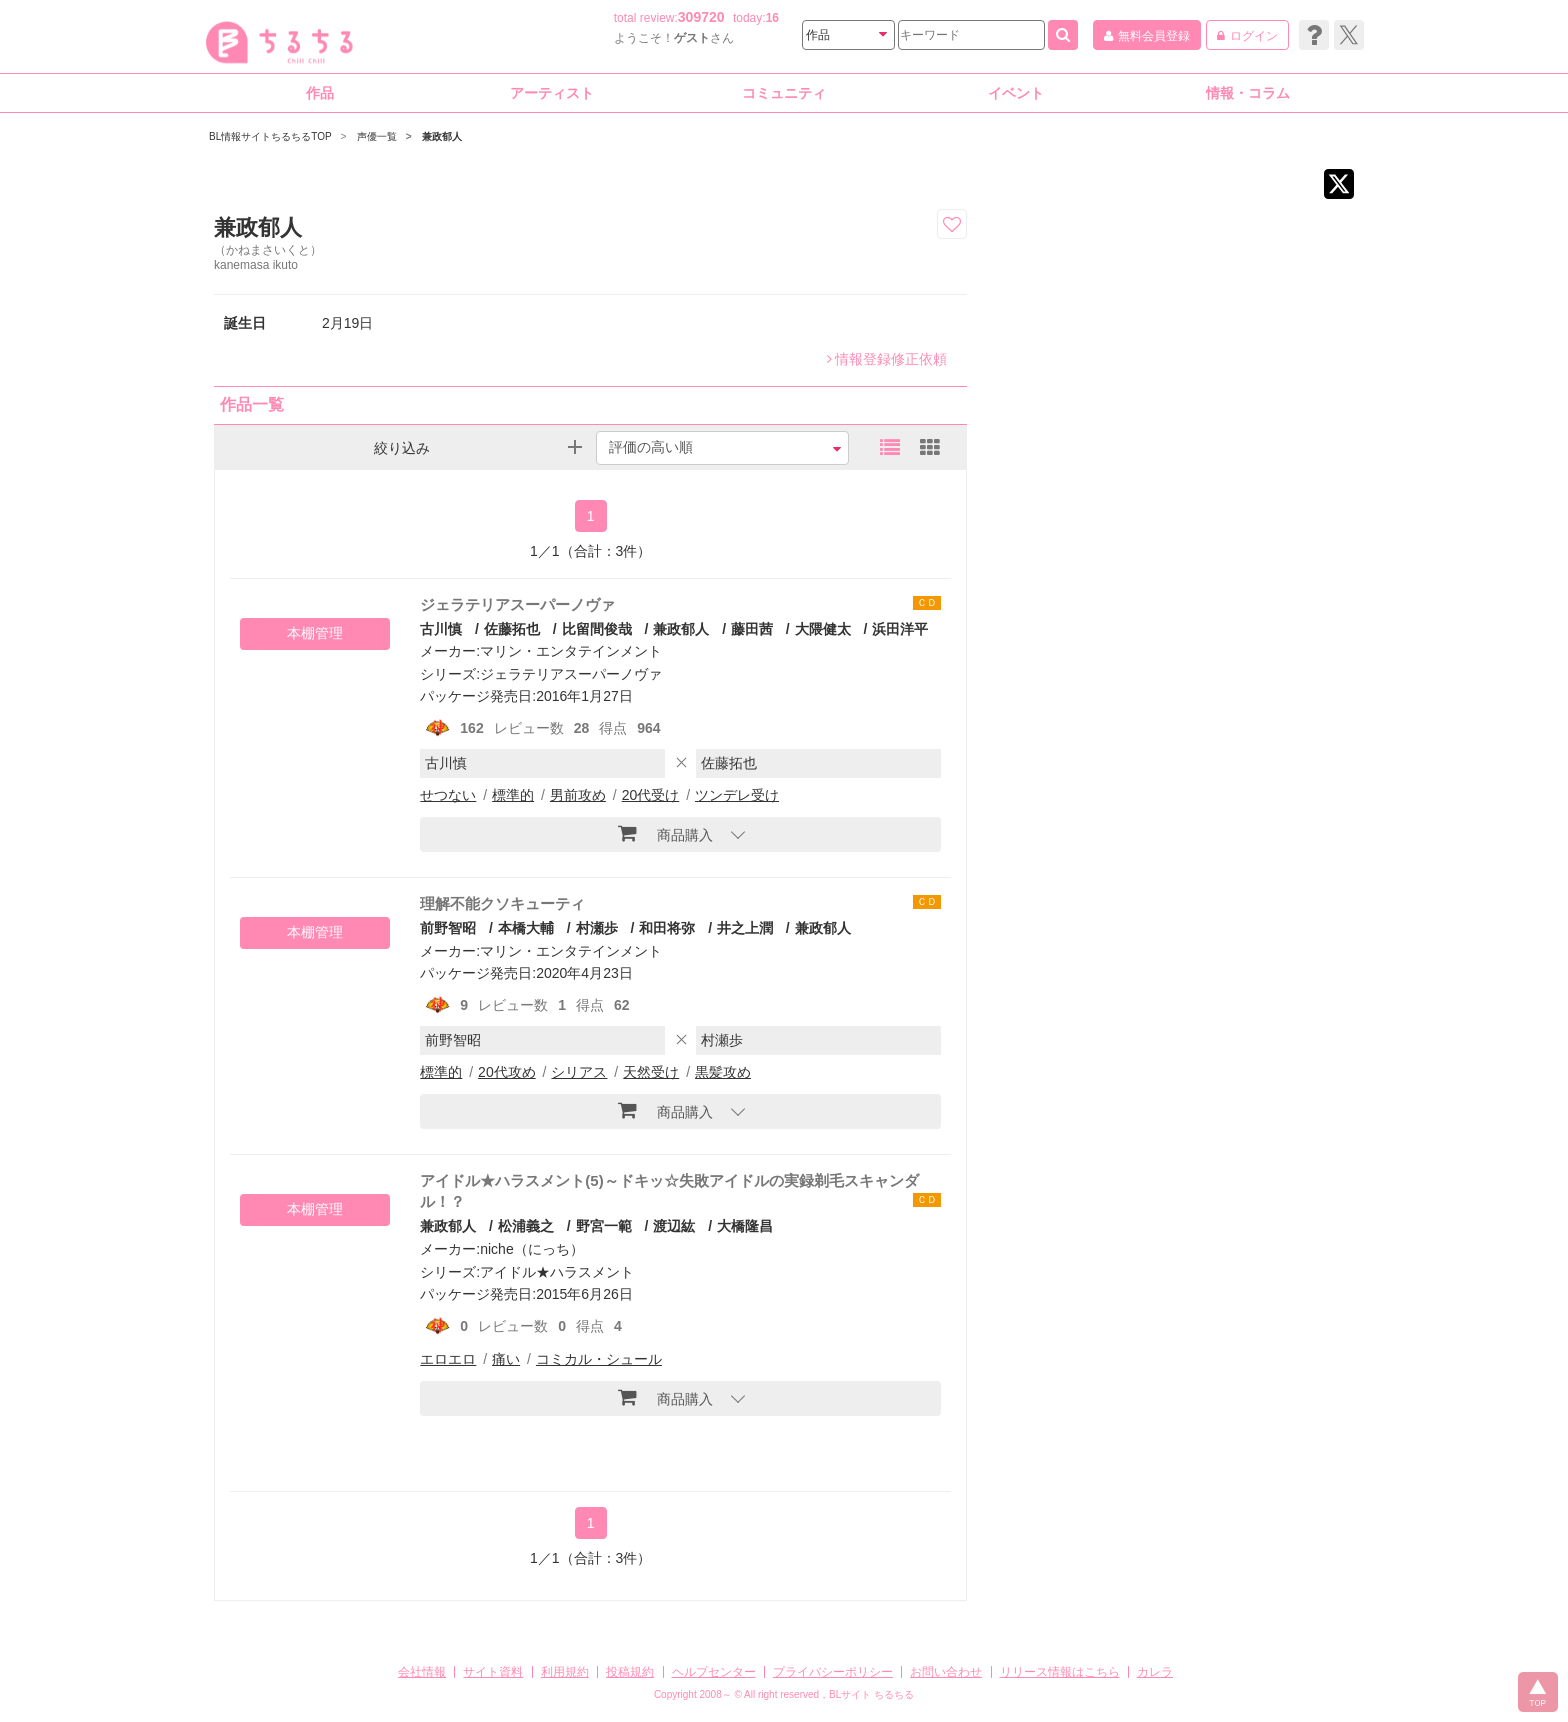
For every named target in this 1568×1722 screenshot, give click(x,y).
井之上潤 (745, 928)
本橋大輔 (526, 928)
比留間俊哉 (597, 629)
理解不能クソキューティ (502, 903)
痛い (506, 1359)
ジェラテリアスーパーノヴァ (517, 604)
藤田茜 (752, 629)
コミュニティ (784, 93)
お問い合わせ (946, 1672)
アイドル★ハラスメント (557, 1272)
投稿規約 (630, 1672)
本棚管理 (315, 633)
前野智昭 (448, 928)
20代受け (651, 795)
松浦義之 (526, 1226)
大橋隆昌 (745, 1226)
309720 (701, 17)
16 (772, 18)
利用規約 (565, 1672)
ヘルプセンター (714, 1672)
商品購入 (665, 833)
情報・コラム (1248, 93)
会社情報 (422, 1672)
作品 (320, 93)
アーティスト (552, 93)
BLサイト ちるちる (871, 1694)
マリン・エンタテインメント (571, 651)
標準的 (513, 795)
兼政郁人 (681, 629)
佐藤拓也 (512, 629)
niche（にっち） (531, 1249)
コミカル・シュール (599, 1359)
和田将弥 (667, 928)
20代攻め (507, 1072)
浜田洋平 (900, 629)
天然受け (651, 1072)
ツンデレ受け (737, 795)
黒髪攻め (723, 1072)
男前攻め (578, 795)
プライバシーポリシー (833, 1672)
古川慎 (441, 629)
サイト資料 (493, 1672)
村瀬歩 (597, 928)
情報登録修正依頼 (887, 359)
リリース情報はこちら (1060, 1672)
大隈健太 (823, 629)
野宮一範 (604, 1226)
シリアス (579, 1072)
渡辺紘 (674, 1226)
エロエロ (448, 1359)
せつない (448, 795)
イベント (1016, 93)
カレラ (1155, 1672)
